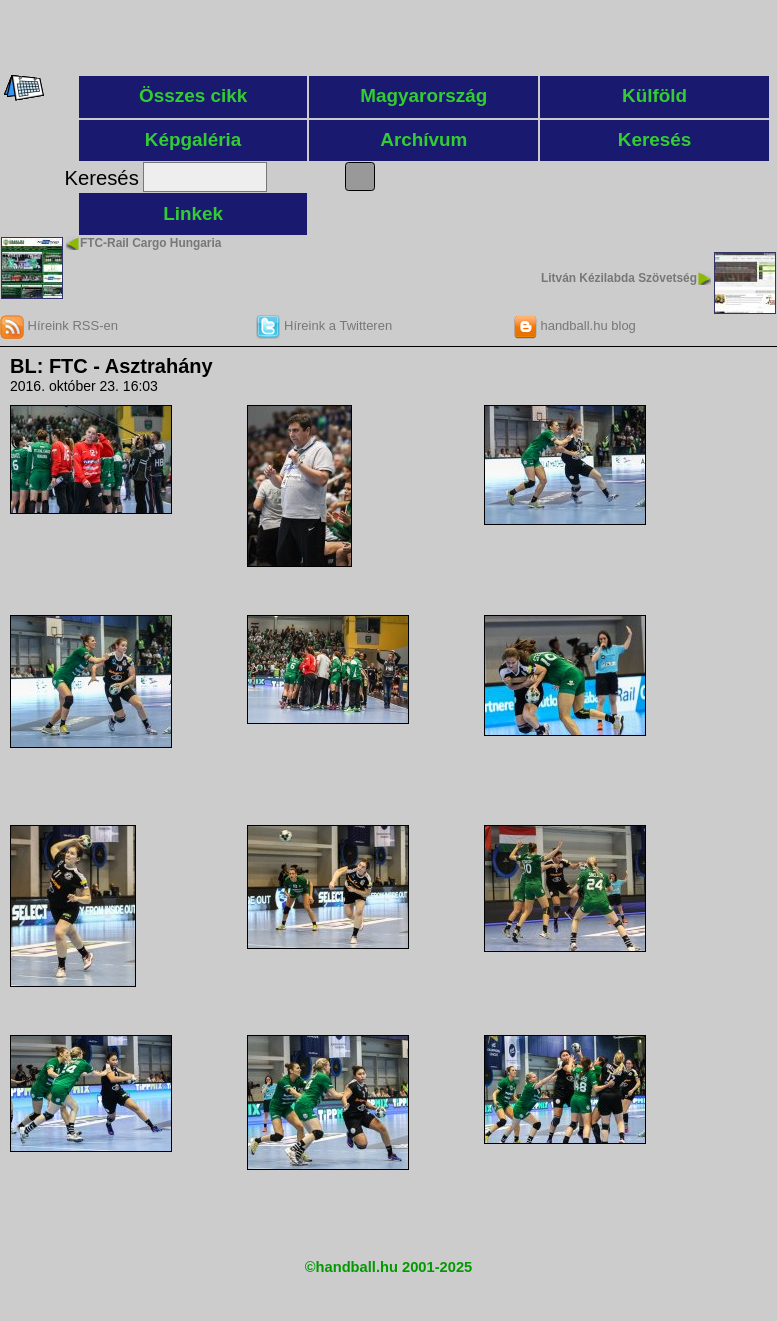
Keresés (655, 139)
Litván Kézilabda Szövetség (619, 278)
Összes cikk (193, 95)
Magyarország (423, 95)
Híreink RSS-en (59, 325)
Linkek (193, 213)
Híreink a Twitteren (324, 325)
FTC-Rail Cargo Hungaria (150, 243)
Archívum (423, 139)
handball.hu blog (574, 325)
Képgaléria (193, 139)
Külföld (654, 95)
